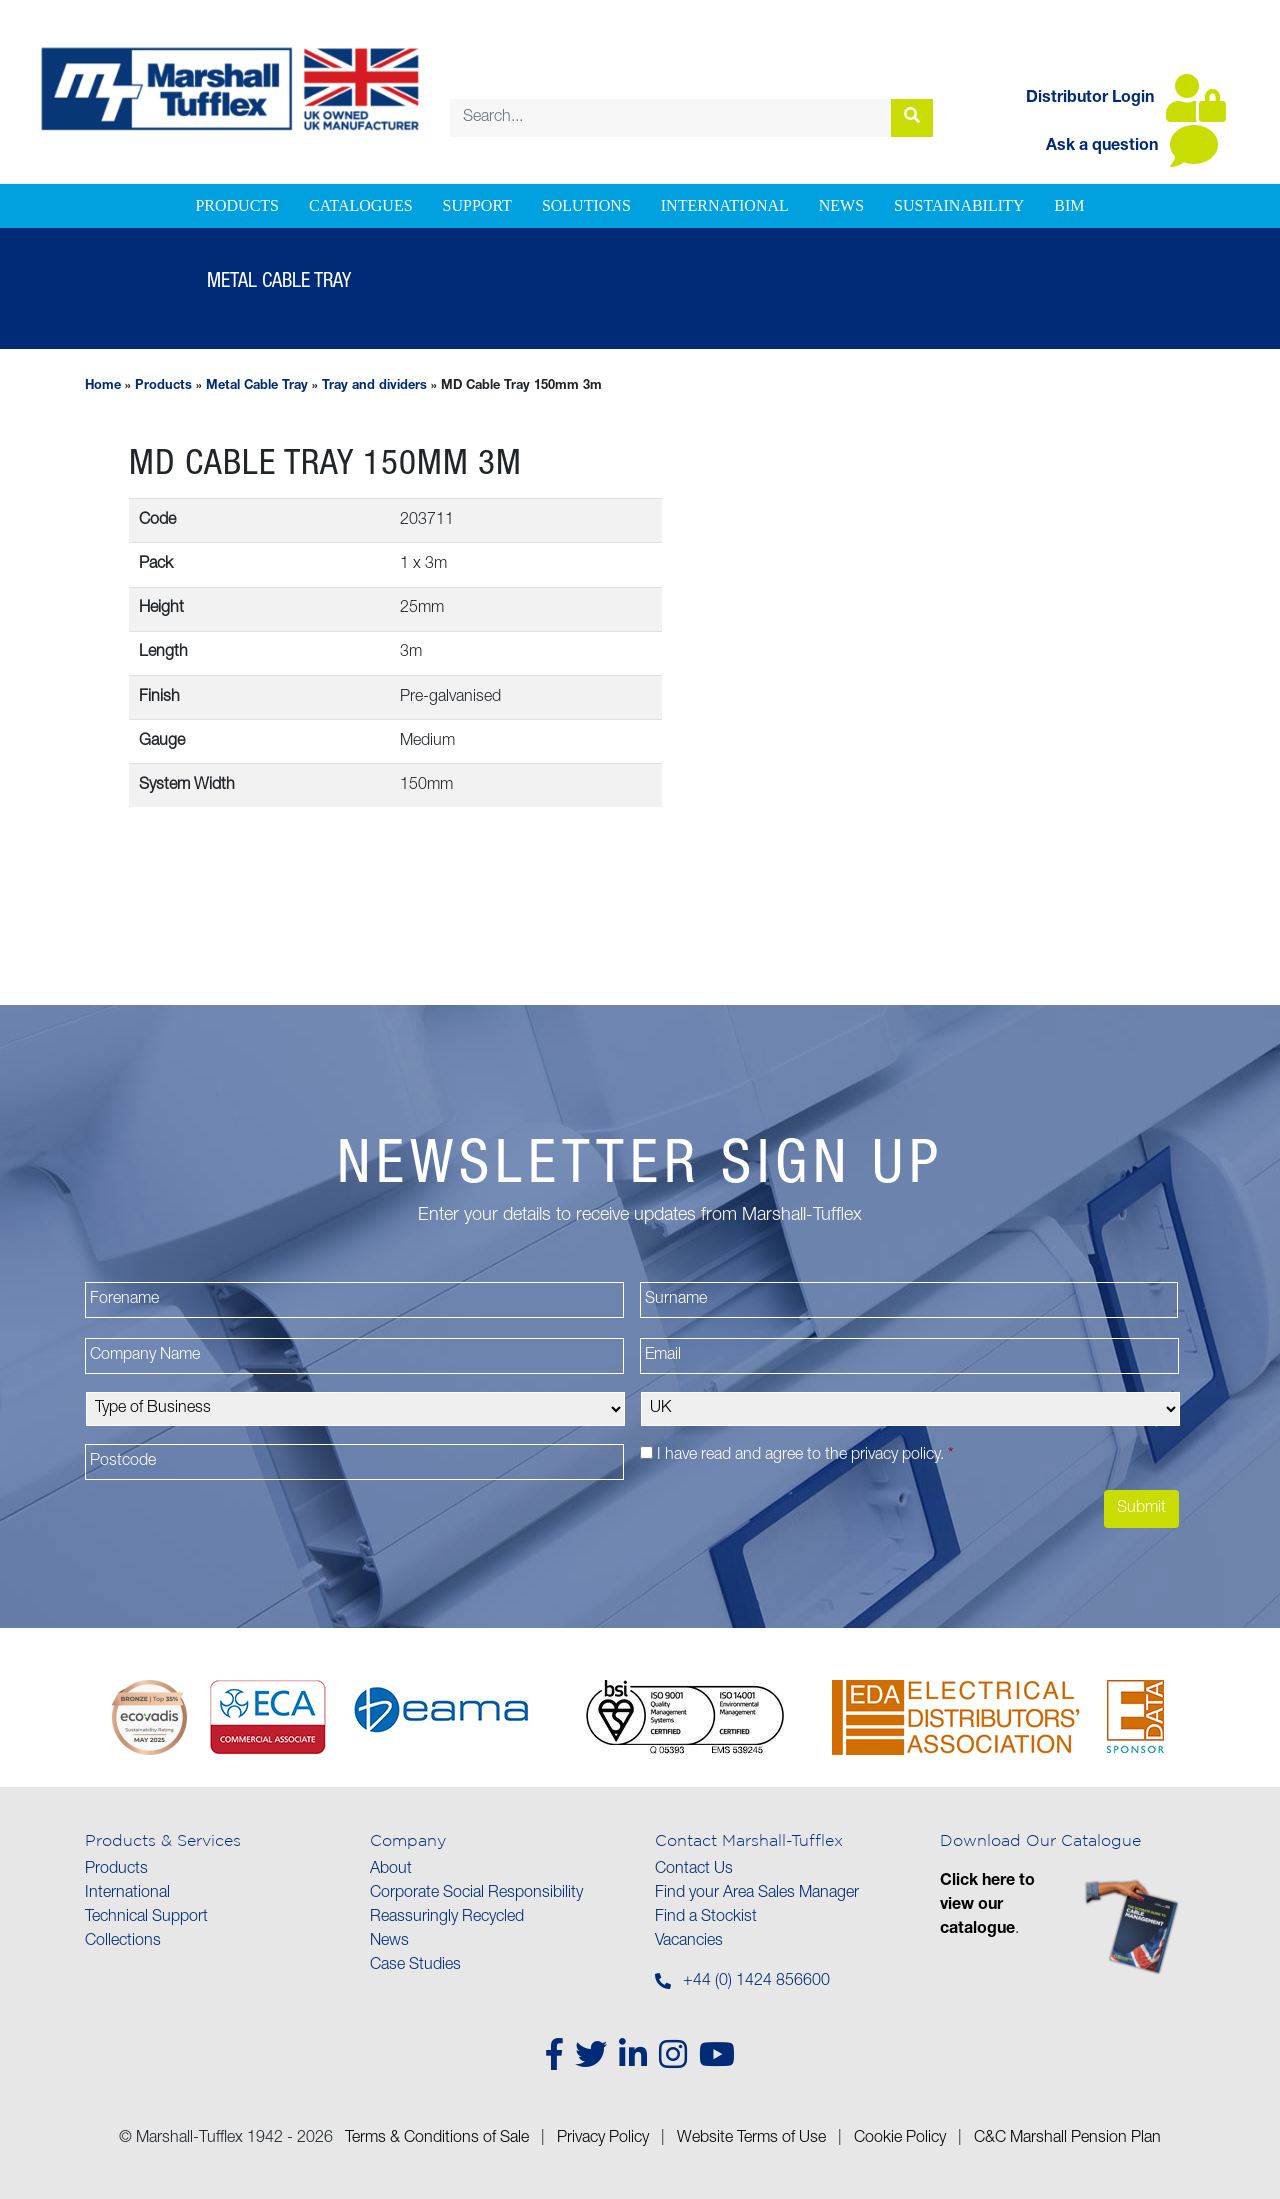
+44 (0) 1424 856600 (756, 1982)
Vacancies (689, 1942)
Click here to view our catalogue (987, 1906)
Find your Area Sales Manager (757, 1894)
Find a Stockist (706, 1918)
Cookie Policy (900, 2139)
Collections (123, 1942)
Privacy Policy (603, 2139)
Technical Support (146, 1918)
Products (237, 205)
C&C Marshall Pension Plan (1067, 2139)
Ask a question (1132, 147)
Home (103, 386)
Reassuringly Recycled (447, 1918)
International (725, 205)
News (841, 205)
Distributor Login (1126, 99)
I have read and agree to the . (805, 1456)
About (391, 1870)
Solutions (586, 205)
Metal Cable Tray (257, 386)
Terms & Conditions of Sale (437, 2139)
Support (477, 205)
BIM (1069, 205)
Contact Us (694, 1870)
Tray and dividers (374, 386)
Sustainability (959, 205)
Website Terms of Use (751, 2139)
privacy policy (895, 1456)
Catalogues (361, 205)
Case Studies (415, 1966)
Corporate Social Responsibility (476, 1894)
